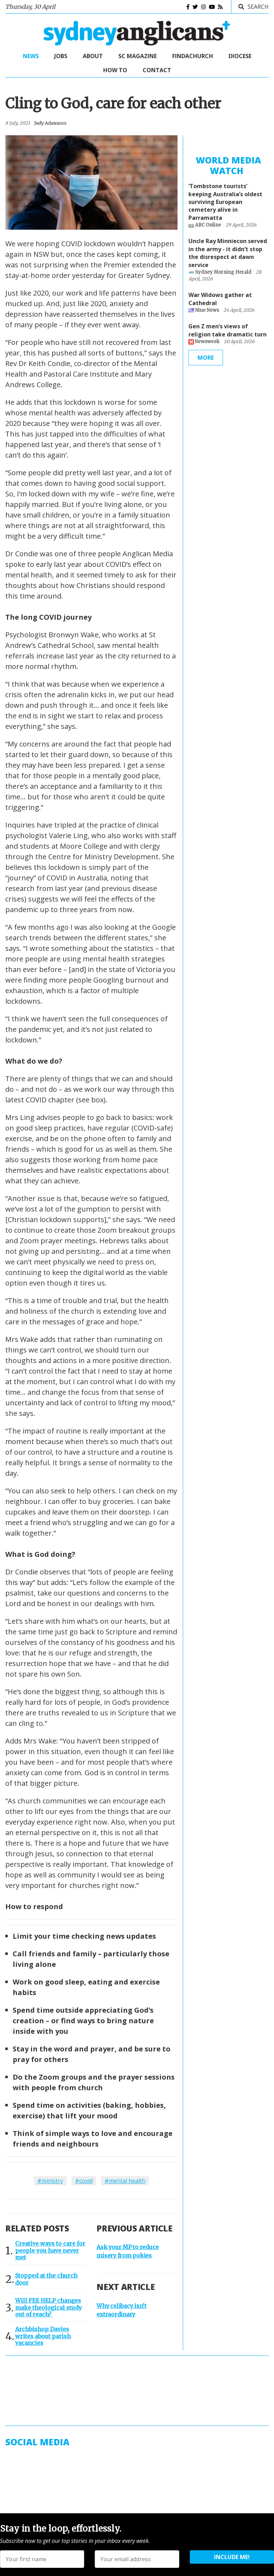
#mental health (125, 2181)
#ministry (50, 2181)
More (206, 361)
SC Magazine (137, 56)
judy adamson (50, 123)
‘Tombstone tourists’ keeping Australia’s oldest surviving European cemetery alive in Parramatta (225, 205)
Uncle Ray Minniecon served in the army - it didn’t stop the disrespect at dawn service (227, 256)
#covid (84, 2181)
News (31, 56)
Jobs (60, 56)
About (93, 56)
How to (115, 70)
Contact (157, 70)
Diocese (240, 56)
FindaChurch (192, 56)
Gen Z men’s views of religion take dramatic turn (227, 333)
